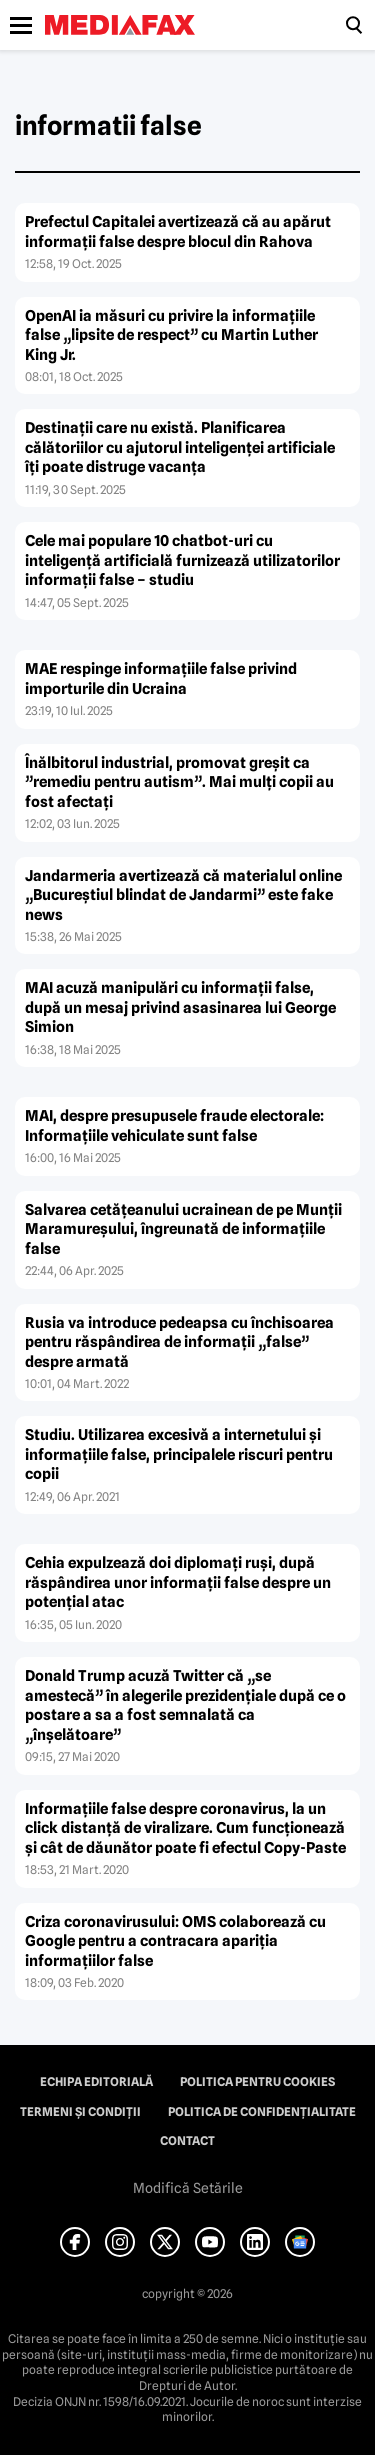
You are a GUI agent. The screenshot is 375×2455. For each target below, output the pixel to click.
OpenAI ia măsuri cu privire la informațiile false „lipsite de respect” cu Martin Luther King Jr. (171, 335)
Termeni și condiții (80, 2112)
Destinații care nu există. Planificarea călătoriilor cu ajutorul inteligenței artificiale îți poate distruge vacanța (180, 447)
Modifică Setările (188, 2188)
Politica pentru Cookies (257, 2082)
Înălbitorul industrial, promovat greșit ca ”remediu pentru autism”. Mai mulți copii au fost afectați (179, 782)
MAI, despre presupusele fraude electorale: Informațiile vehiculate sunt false (174, 1126)
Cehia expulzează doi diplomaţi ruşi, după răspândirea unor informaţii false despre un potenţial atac (178, 1582)
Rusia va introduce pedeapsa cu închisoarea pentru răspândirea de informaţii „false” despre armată (179, 1342)
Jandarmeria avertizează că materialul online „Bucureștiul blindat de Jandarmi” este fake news (183, 895)
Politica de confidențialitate (262, 2112)
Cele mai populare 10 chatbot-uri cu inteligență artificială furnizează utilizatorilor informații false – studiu (182, 560)
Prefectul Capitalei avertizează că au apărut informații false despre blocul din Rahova (178, 232)
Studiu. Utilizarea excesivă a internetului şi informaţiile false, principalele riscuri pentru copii (179, 1454)
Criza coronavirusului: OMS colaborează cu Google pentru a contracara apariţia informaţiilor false (175, 1941)
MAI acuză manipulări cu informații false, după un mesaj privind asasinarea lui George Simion (180, 1007)
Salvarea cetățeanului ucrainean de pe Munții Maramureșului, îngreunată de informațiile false (183, 1229)
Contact (187, 2141)
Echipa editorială (96, 2082)
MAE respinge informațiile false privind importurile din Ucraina (161, 679)
